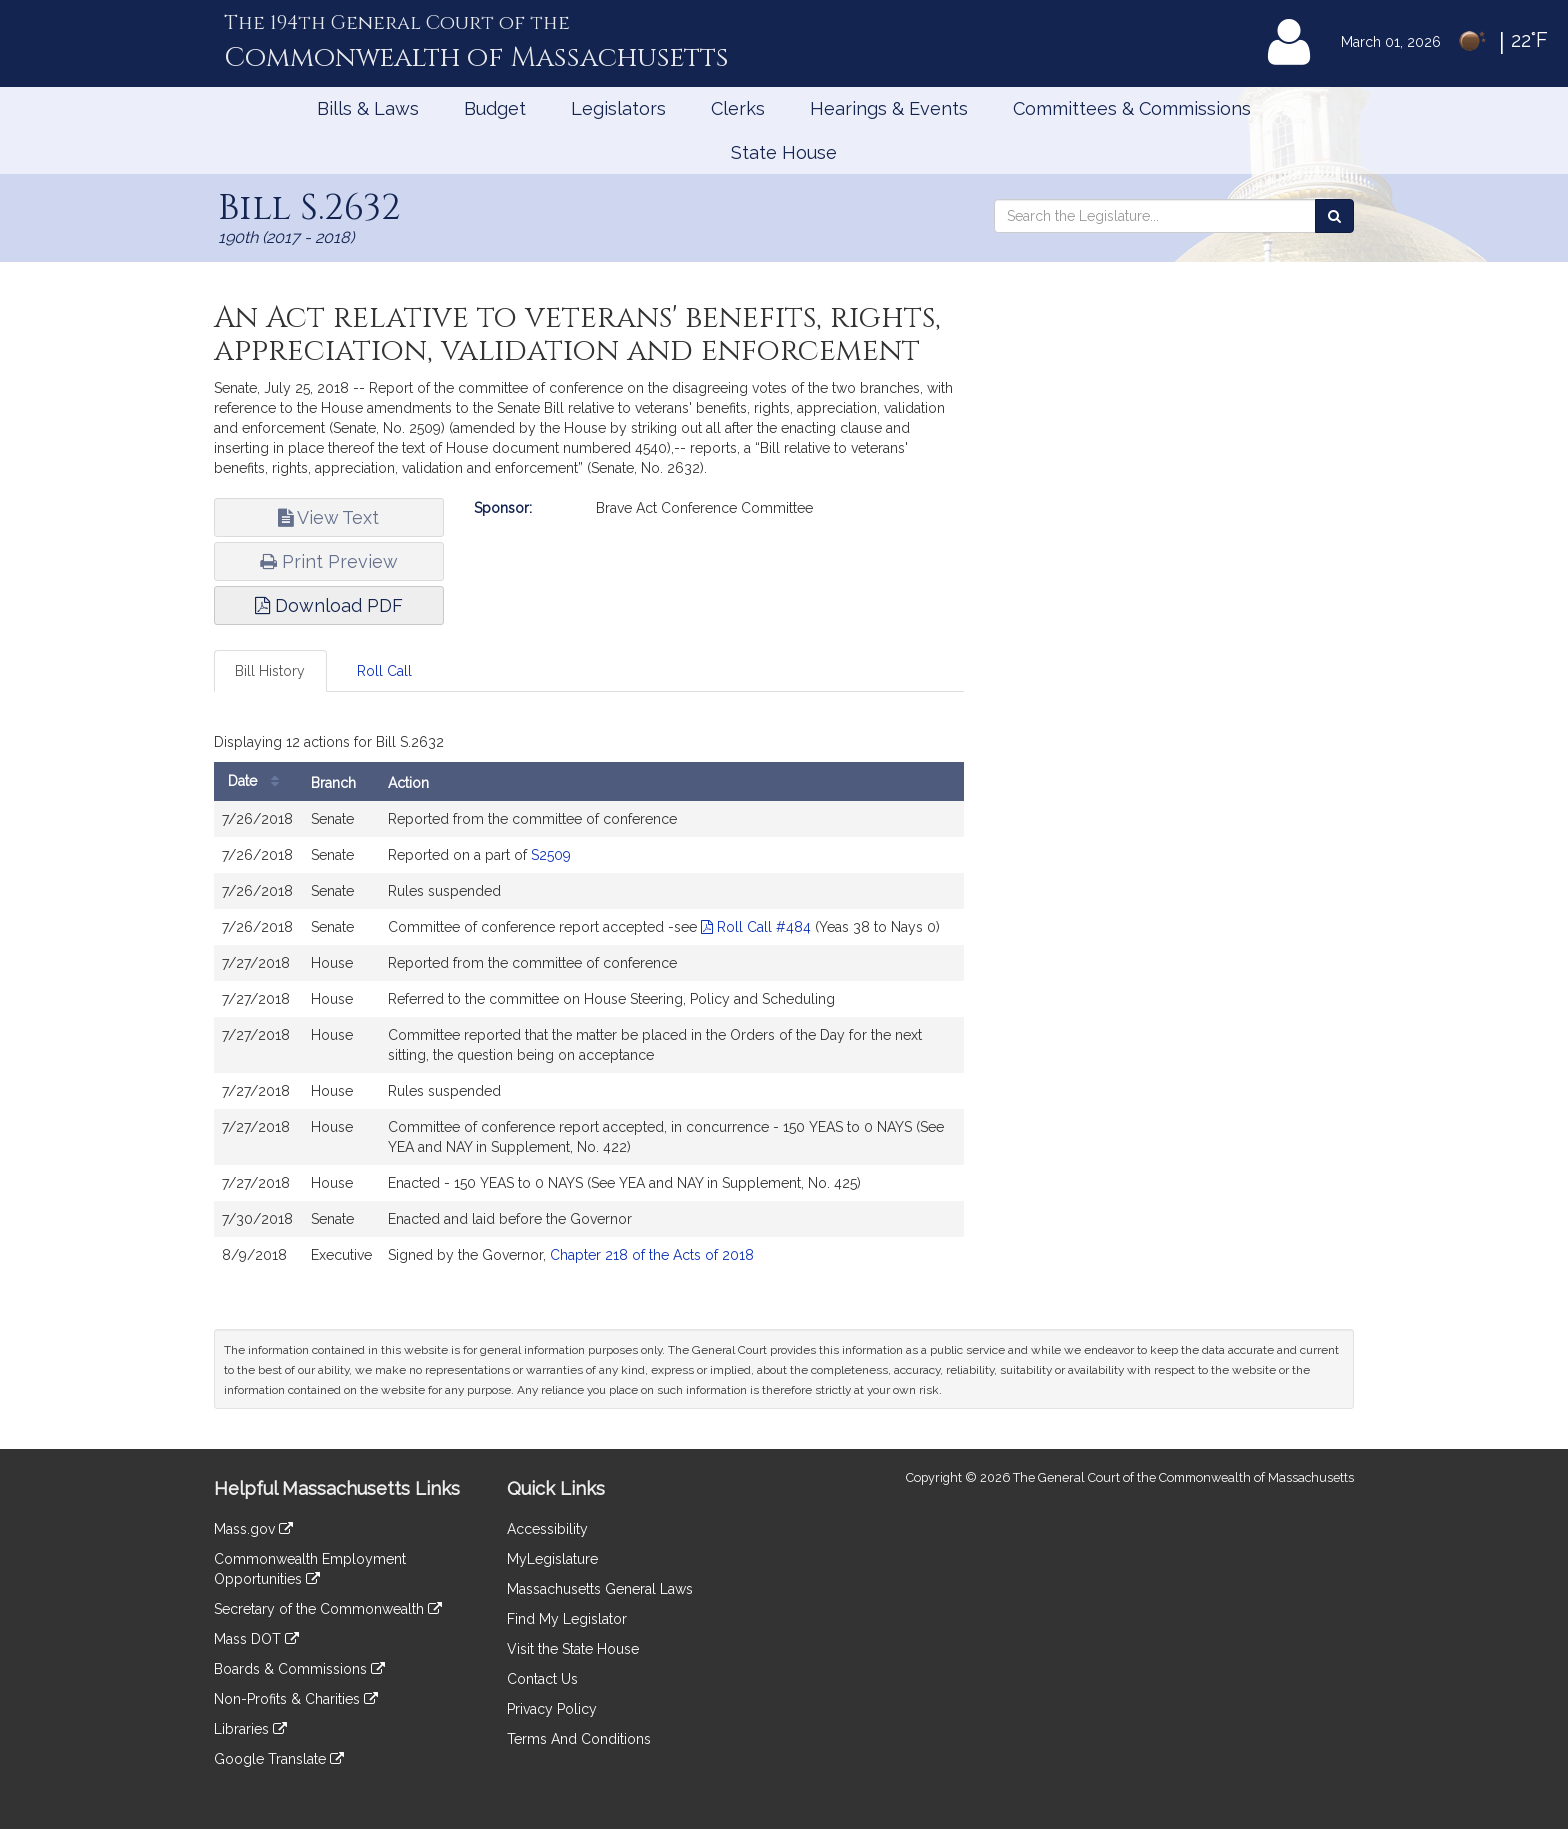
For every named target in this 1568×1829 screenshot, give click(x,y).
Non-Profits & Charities (296, 1699)
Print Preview (329, 561)
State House (784, 152)
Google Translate (279, 1759)
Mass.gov (253, 1529)
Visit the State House (573, 1649)
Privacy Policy (552, 1709)
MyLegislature (552, 1559)
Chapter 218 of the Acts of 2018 (652, 1255)
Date (258, 781)
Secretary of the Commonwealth (328, 1609)
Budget (495, 108)
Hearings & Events (889, 108)
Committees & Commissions (1132, 108)
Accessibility (547, 1529)
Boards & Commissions (299, 1669)
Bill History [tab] (270, 671)
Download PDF (329, 605)
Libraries (250, 1729)
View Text (328, 517)
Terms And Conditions (579, 1739)
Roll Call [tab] (384, 671)
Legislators (618, 108)
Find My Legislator (567, 1619)
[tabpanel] (589, 1005)
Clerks (738, 108)
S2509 (551, 855)
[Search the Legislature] (1334, 216)
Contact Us (542, 1679)
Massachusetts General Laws (600, 1589)
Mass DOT (256, 1639)
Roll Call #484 (756, 927)
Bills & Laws (368, 108)
